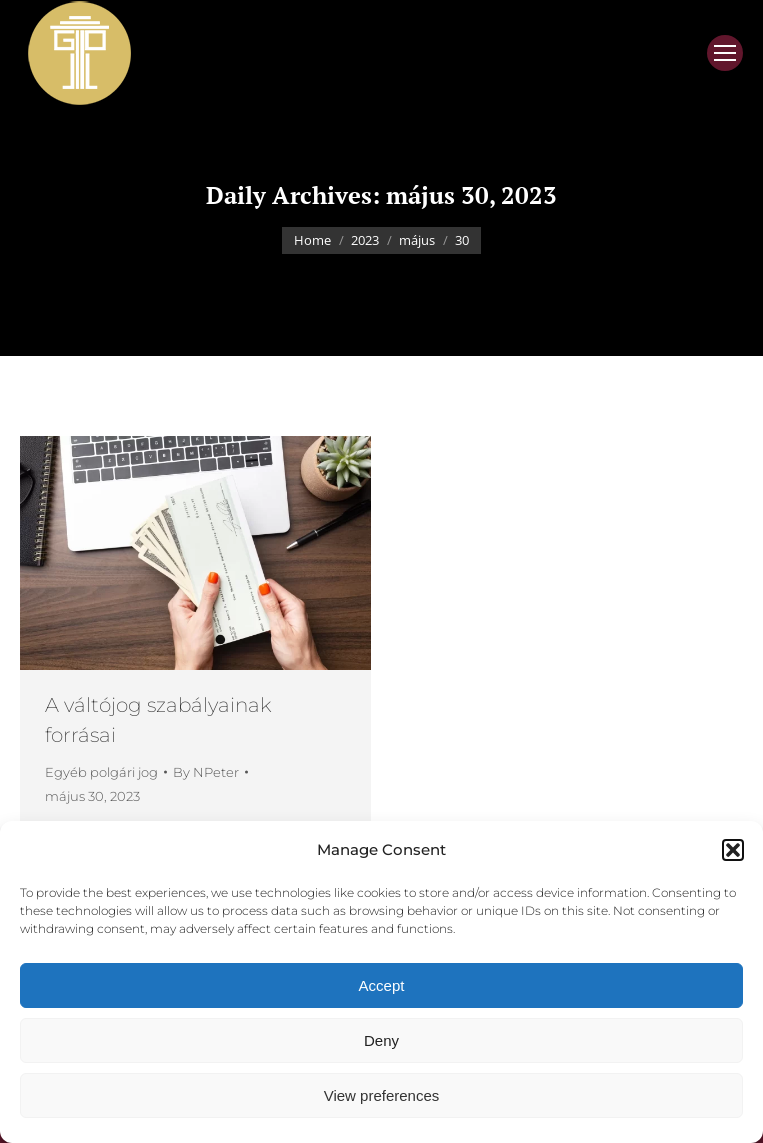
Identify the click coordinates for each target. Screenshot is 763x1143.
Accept (382, 985)
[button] (733, 850)
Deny (381, 1040)
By (206, 772)
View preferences (382, 1095)
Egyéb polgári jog (101, 772)
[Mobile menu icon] (725, 53)
